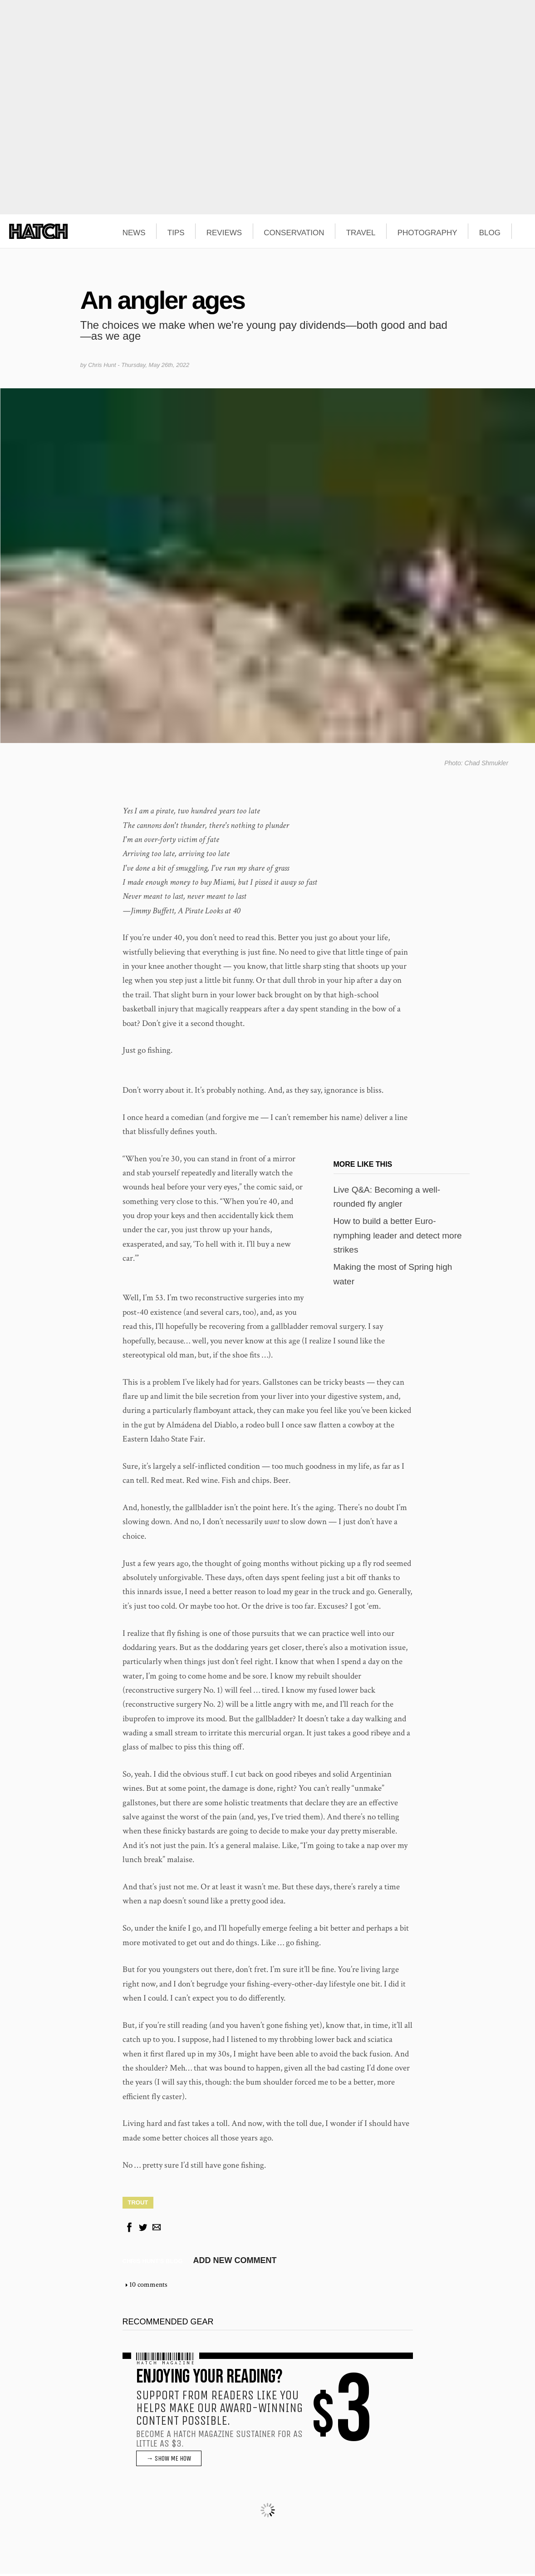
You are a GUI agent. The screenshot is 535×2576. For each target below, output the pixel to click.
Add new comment (235, 2262)
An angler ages (162, 300)
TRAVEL (361, 233)
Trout (138, 2204)
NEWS (134, 233)
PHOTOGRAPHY (427, 233)
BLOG (490, 233)
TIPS (176, 233)
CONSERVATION (294, 233)
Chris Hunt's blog (153, 2263)
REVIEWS (224, 233)
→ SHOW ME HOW (169, 2461)
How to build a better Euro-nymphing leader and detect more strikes (398, 1238)
